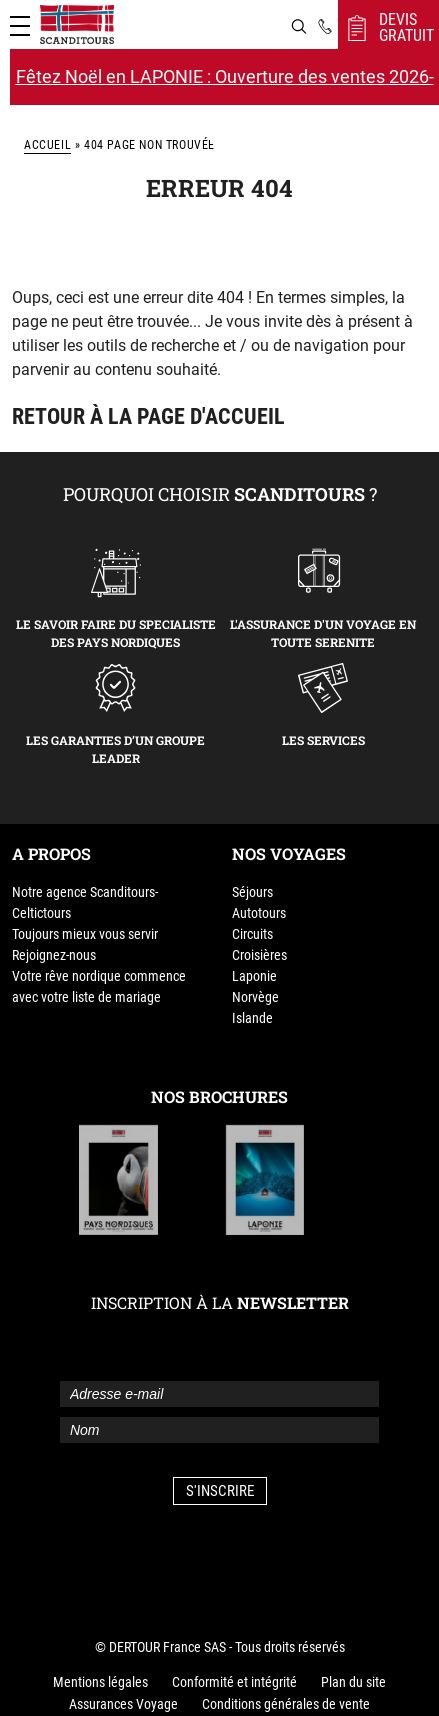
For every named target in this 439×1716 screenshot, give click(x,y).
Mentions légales (100, 1682)
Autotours (259, 913)
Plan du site (353, 1682)
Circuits (252, 934)
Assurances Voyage (123, 1704)
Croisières (259, 955)
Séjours (252, 892)
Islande (252, 1018)
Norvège (255, 997)
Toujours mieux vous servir (85, 934)
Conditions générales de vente (286, 1704)
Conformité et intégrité (234, 1682)
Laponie (254, 976)
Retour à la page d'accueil (148, 416)
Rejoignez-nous (54, 955)
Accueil (47, 145)
